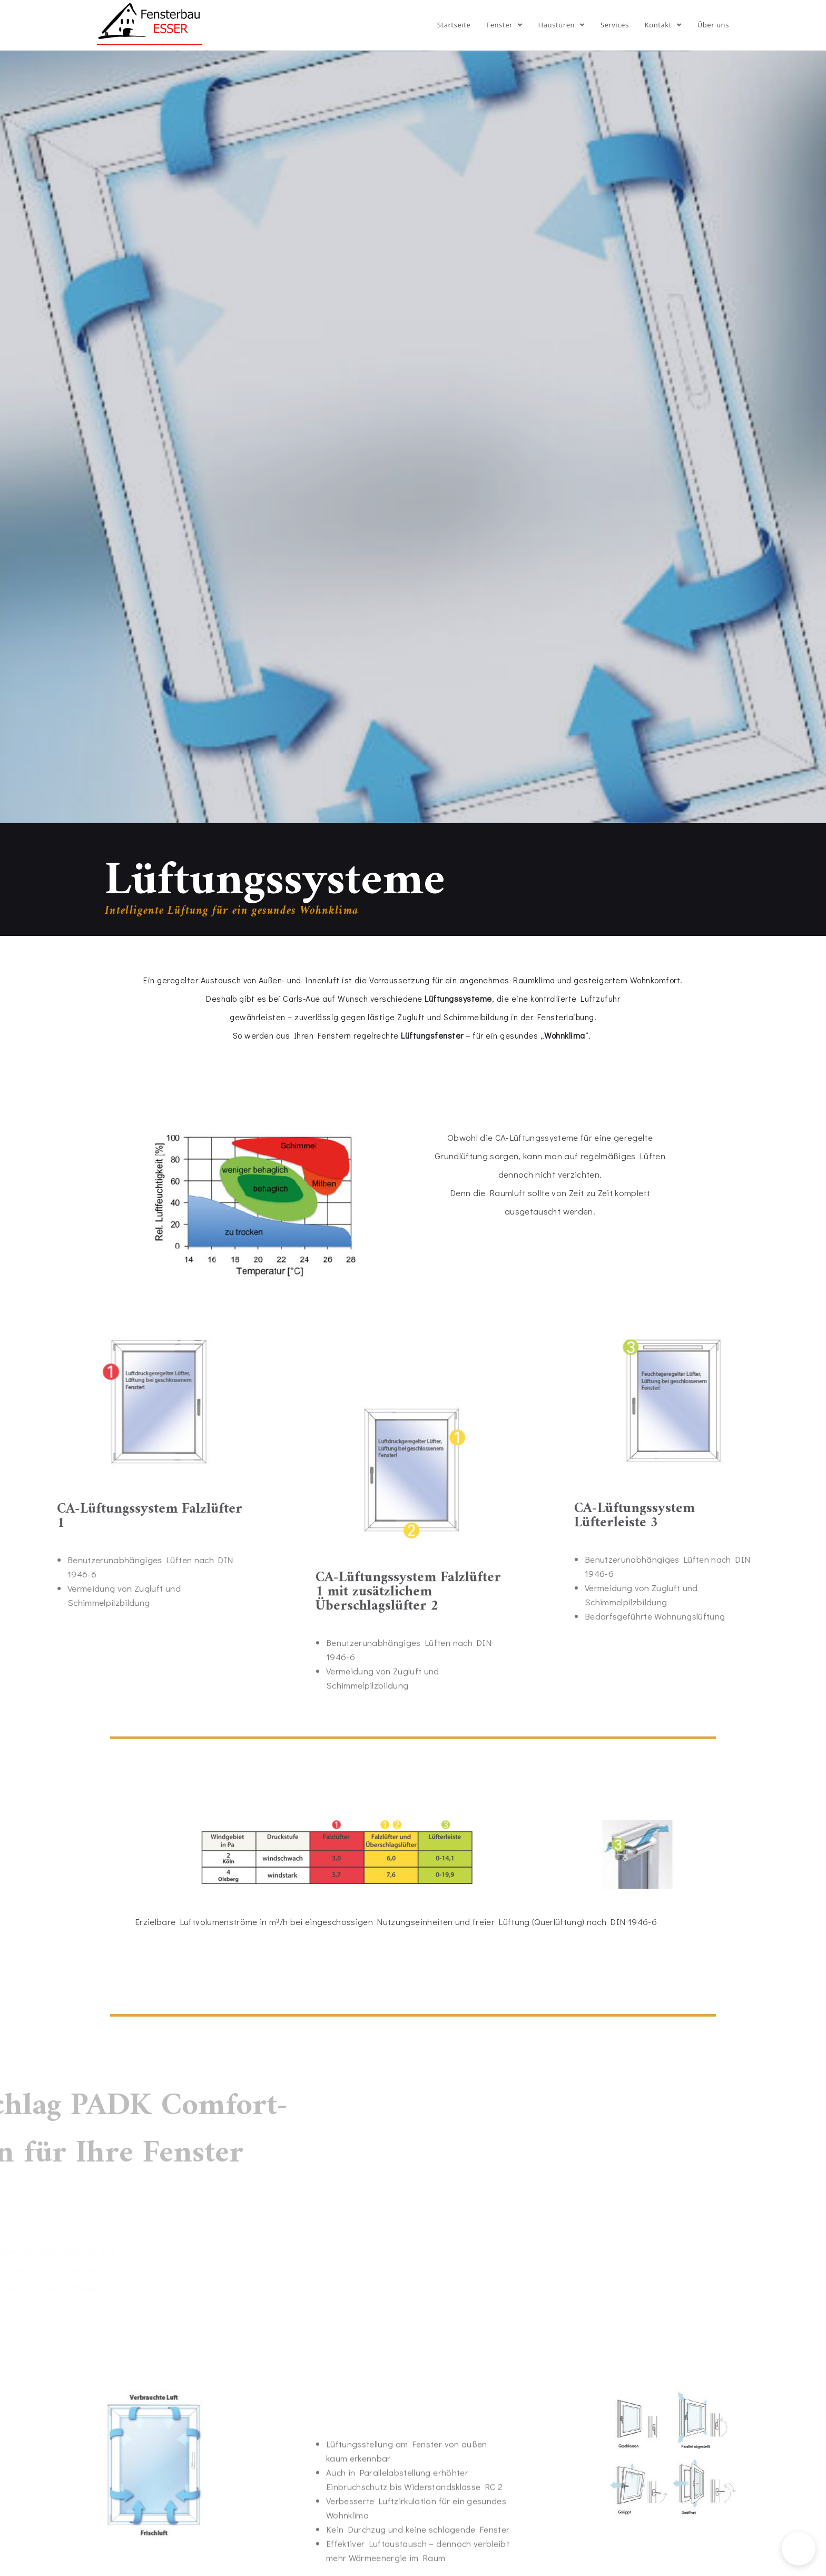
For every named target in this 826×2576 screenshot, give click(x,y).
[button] (798, 2548)
